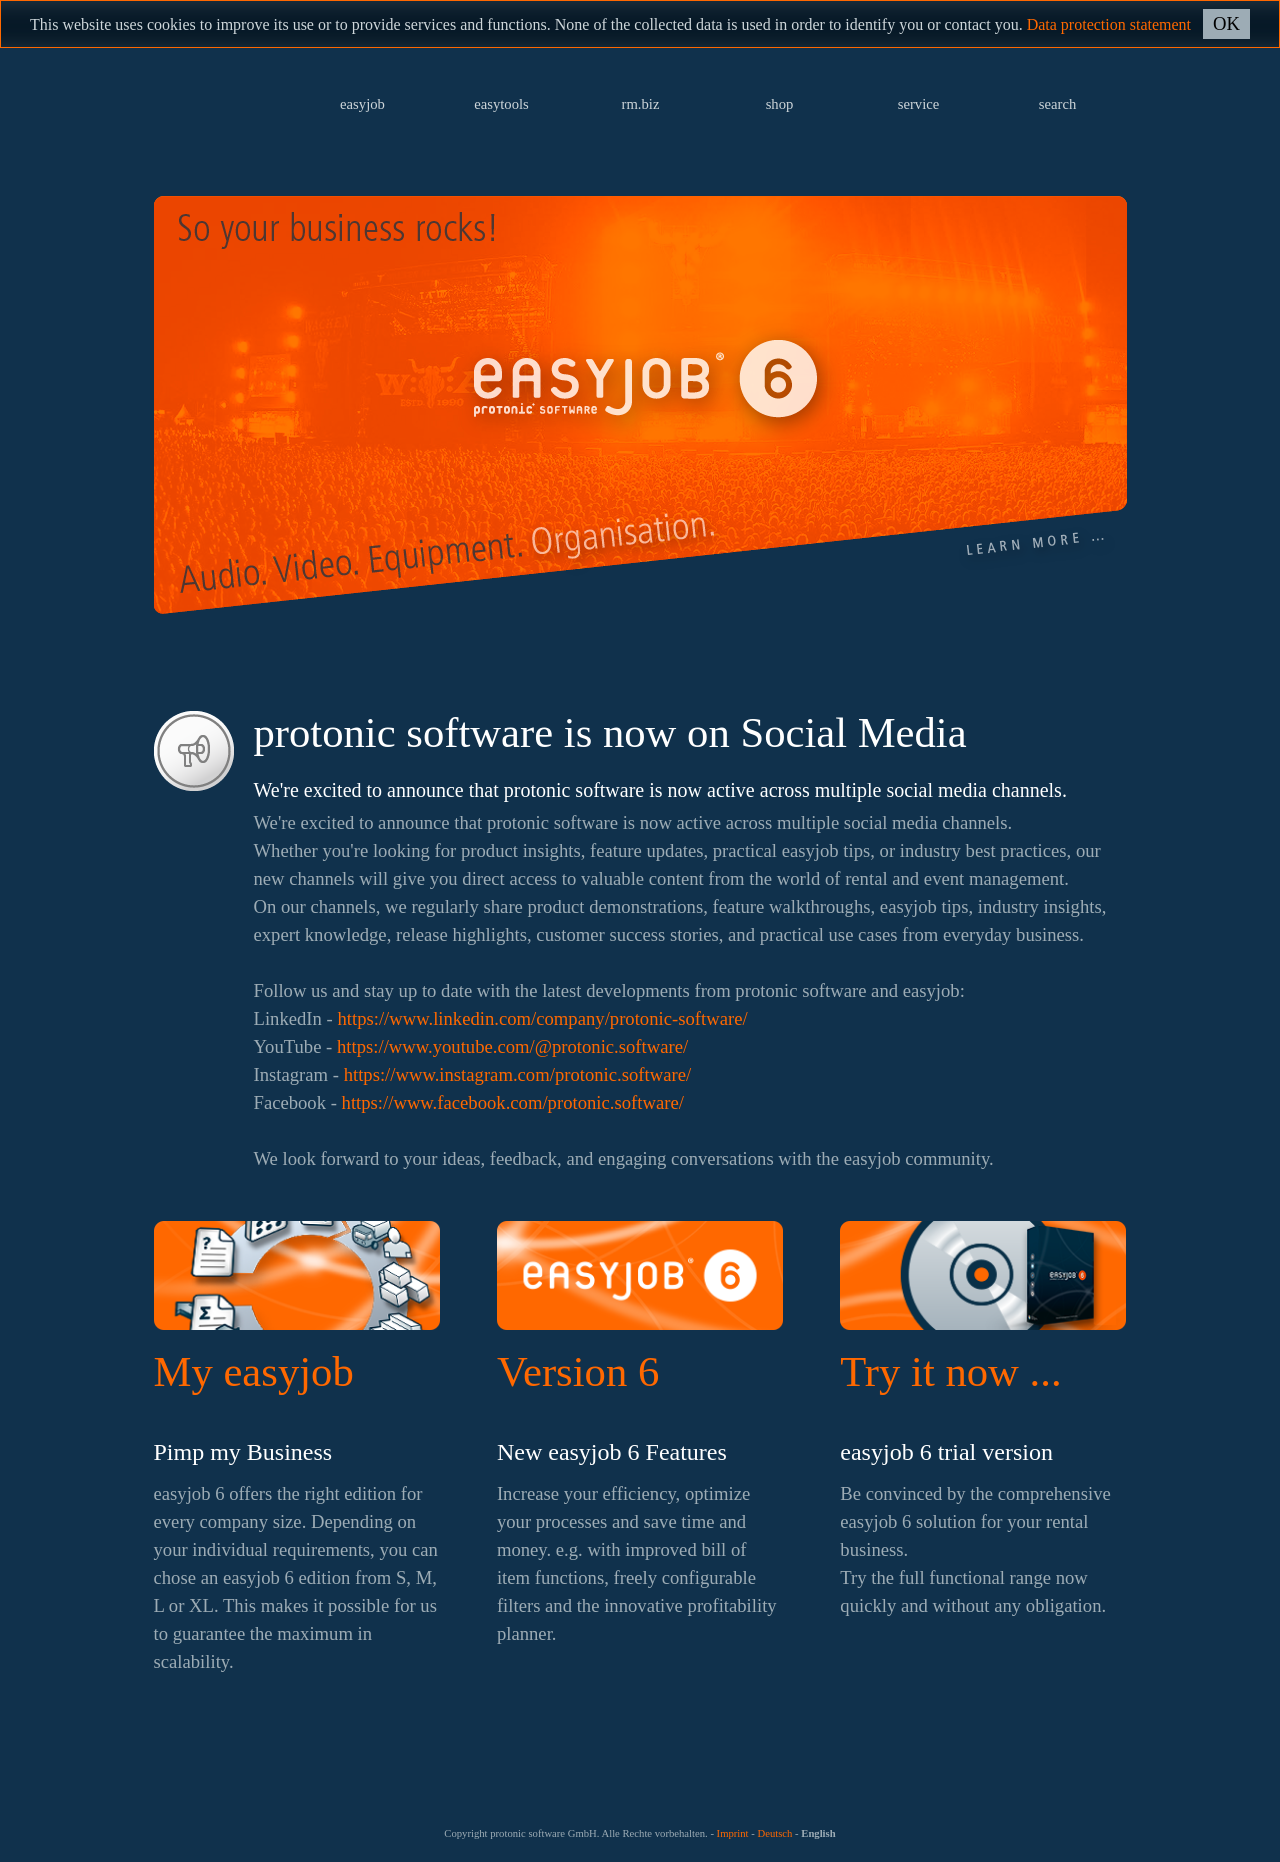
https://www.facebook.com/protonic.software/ (513, 1102)
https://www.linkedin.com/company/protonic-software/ (542, 1018)
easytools (501, 104)
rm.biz (641, 104)
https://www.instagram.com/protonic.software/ (518, 1074)
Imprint (733, 1833)
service (919, 104)
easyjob (362, 104)
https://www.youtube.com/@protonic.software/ (512, 1046)
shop (780, 104)
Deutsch (774, 1833)
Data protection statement (1109, 24)
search (1057, 104)
